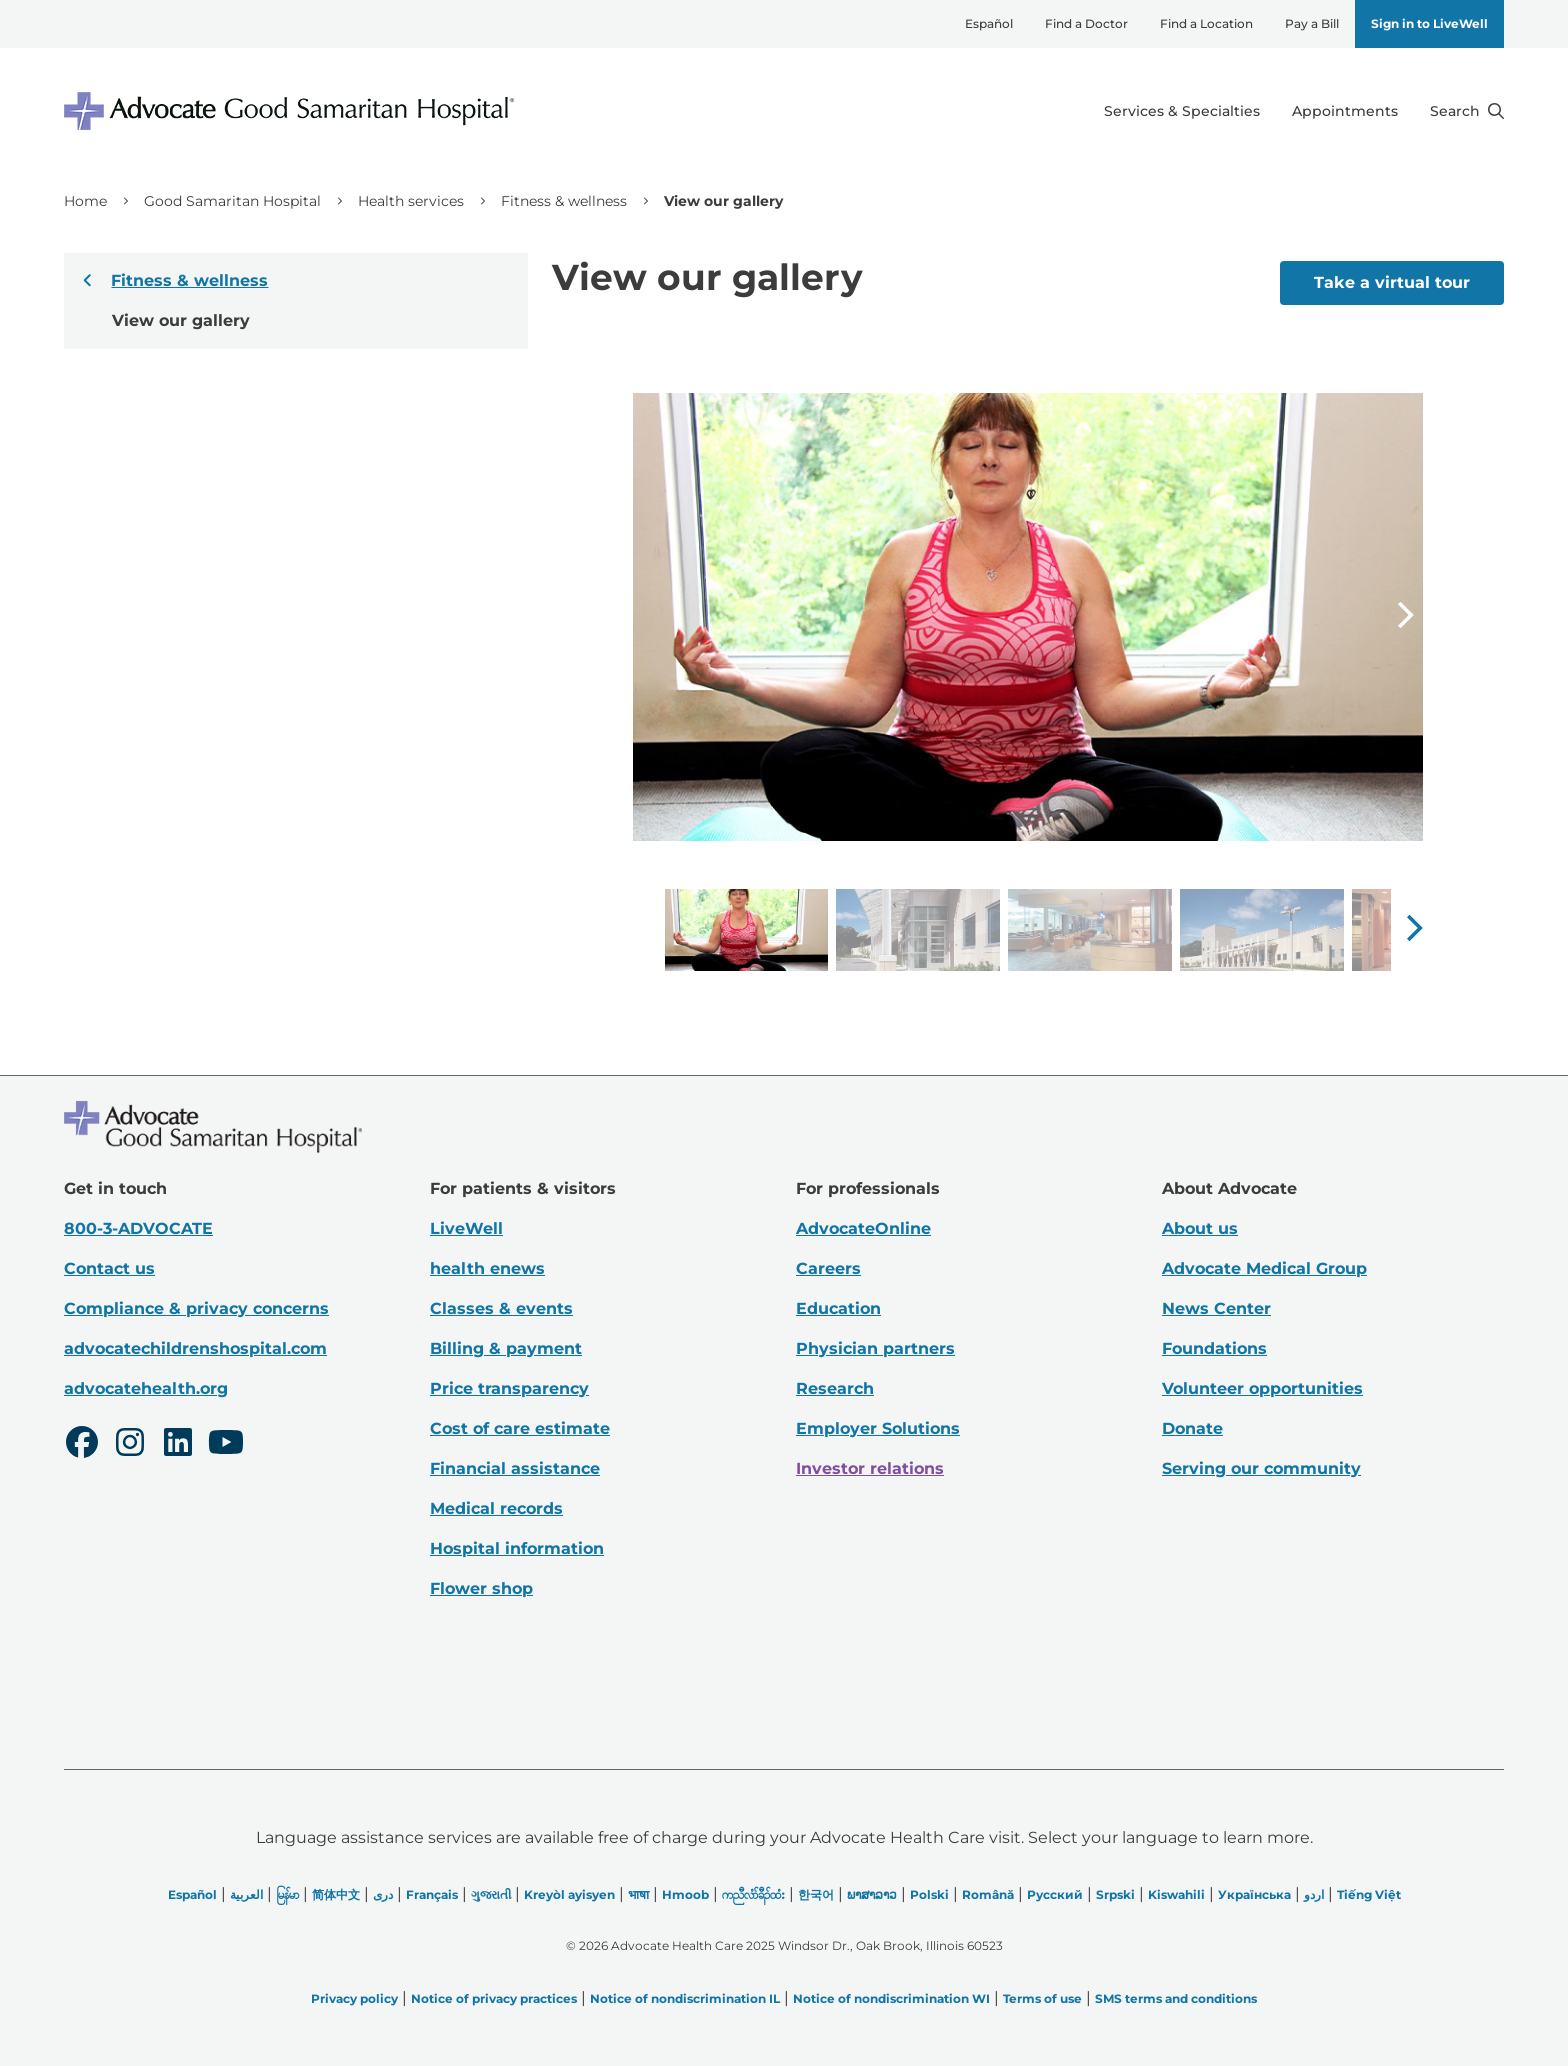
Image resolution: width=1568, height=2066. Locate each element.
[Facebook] (82, 1445)
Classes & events (501, 1308)
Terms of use (1042, 1998)
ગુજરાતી (491, 1894)
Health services (411, 201)
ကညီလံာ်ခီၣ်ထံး (753, 1894)
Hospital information (517, 1548)
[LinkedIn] (178, 1445)
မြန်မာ (287, 1894)
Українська (1254, 1894)
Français (432, 1894)
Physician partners (875, 1348)
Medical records (496, 1508)
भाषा (638, 1894)
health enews (487, 1268)
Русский (1055, 1894)
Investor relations (870, 1468)
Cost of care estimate (520, 1428)
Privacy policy (354, 1998)
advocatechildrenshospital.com (195, 1348)
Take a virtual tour (1392, 282)
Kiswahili (1176, 1894)
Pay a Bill (1312, 23)
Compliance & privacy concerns (196, 1308)
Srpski (1115, 1894)
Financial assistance (515, 1468)
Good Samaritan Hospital (232, 201)
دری (383, 1894)
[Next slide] (1405, 617)
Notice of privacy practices (494, 1998)
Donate (1192, 1428)
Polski (929, 1894)
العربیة (246, 1894)
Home (85, 201)
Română (988, 1894)
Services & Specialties (1182, 111)
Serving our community (1261, 1468)
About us (1200, 1228)
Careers (828, 1268)
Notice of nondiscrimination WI (891, 1998)
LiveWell (466, 1228)
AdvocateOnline (863, 1228)
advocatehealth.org (146, 1388)
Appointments (1345, 111)
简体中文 (336, 1894)
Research (835, 1388)
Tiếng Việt (1369, 1894)
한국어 (816, 1894)
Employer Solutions (878, 1428)
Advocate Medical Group (1264, 1268)
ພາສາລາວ (872, 1894)
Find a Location (1206, 23)
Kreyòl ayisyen (569, 1894)
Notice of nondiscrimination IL (685, 1998)
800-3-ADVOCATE (138, 1228)
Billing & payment (506, 1348)
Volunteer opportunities (1262, 1388)
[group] (747, 930)
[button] (1414, 928)
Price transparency (509, 1388)
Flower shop (481, 1588)
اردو (1314, 1894)
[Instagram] (130, 1445)
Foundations (1214, 1348)
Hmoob (685, 1894)
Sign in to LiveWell (1429, 23)
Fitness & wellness (564, 201)
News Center (1216, 1308)
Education (838, 1308)
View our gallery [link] (723, 201)
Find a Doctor (1086, 23)
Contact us (109, 1268)
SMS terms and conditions (1176, 1998)
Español (989, 23)
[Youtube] (226, 1445)
